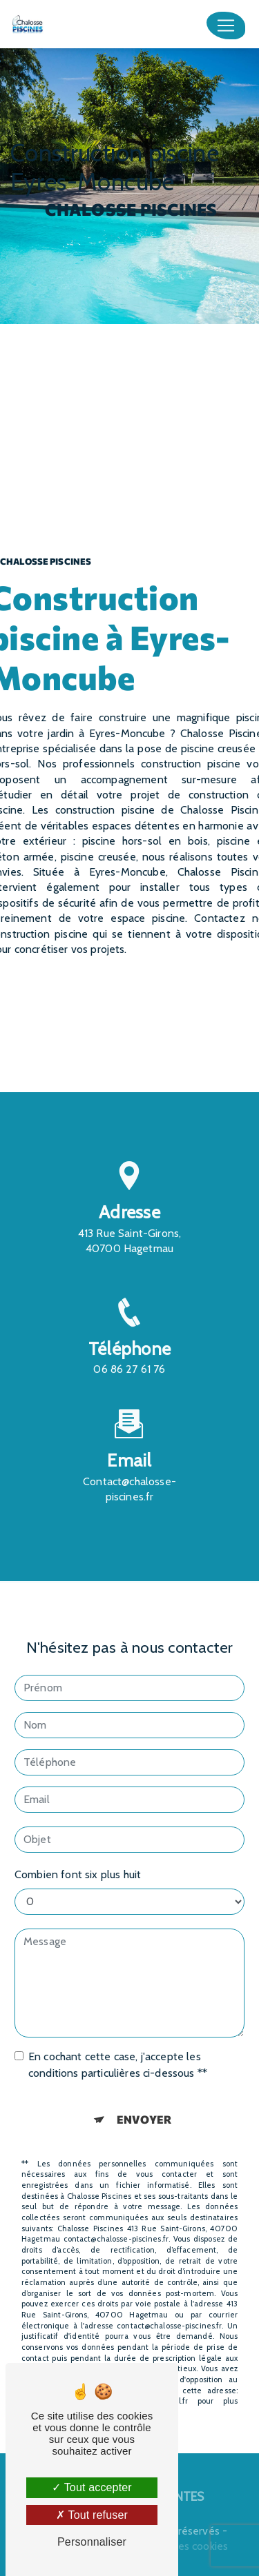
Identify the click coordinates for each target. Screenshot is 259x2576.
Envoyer (144, 2100)
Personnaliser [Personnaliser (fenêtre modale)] (91, 2542)
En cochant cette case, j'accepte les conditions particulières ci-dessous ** (117, 2046)
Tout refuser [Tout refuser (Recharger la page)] (92, 2515)
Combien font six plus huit (78, 1855)
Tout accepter (92, 2487)
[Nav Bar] (226, 25)
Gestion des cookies (179, 2546)
